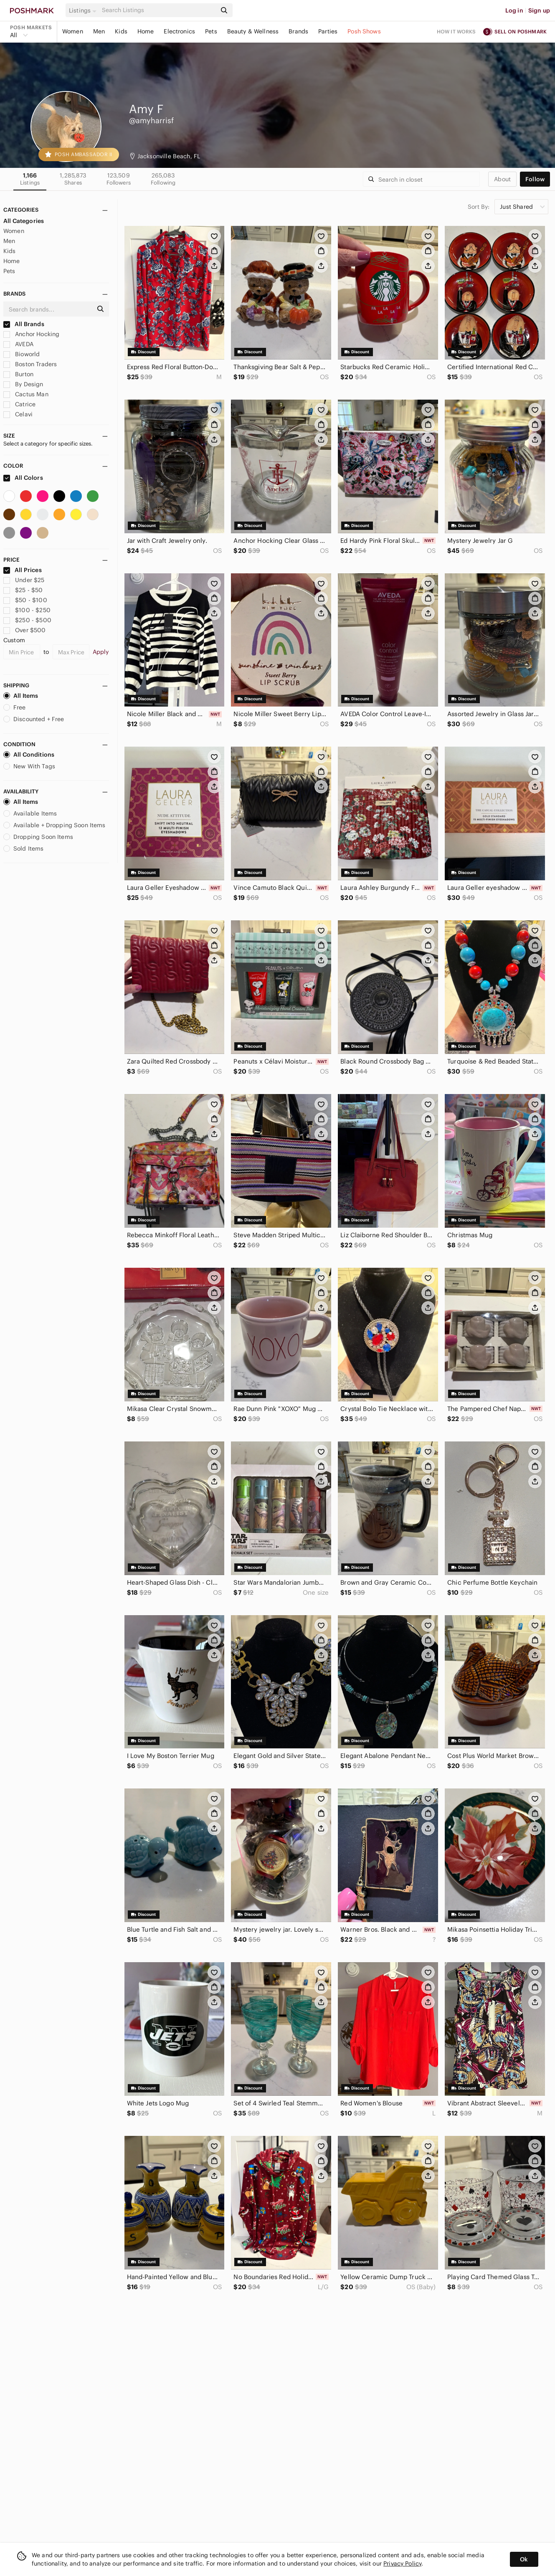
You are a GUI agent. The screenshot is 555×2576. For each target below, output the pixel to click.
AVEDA (18, 344)
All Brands (23, 324)
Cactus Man (25, 394)
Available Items (30, 813)
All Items (20, 695)
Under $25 (24, 580)
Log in (514, 10)
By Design (23, 384)
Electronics (179, 31)
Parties (327, 31)
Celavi (18, 414)
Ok (524, 2559)
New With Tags (29, 766)
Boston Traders (30, 364)
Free (14, 707)
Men (99, 31)
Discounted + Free (33, 719)
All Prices (22, 570)
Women (72, 31)
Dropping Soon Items (38, 837)
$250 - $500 (27, 620)
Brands (298, 31)
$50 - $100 (25, 600)
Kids (121, 31)
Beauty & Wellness (253, 31)
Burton (18, 374)
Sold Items (23, 848)
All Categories (23, 221)
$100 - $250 (27, 610)
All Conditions (28, 754)
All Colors (23, 477)
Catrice (19, 404)
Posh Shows (364, 31)
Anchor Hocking (31, 334)
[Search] (158, 10)
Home (145, 31)
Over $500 (24, 630)
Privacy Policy (402, 2563)
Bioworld (21, 354)
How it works (456, 31)
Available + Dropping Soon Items (54, 825)
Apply (101, 652)
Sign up (539, 10)
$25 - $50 (23, 590)
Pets (211, 31)
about (502, 179)
